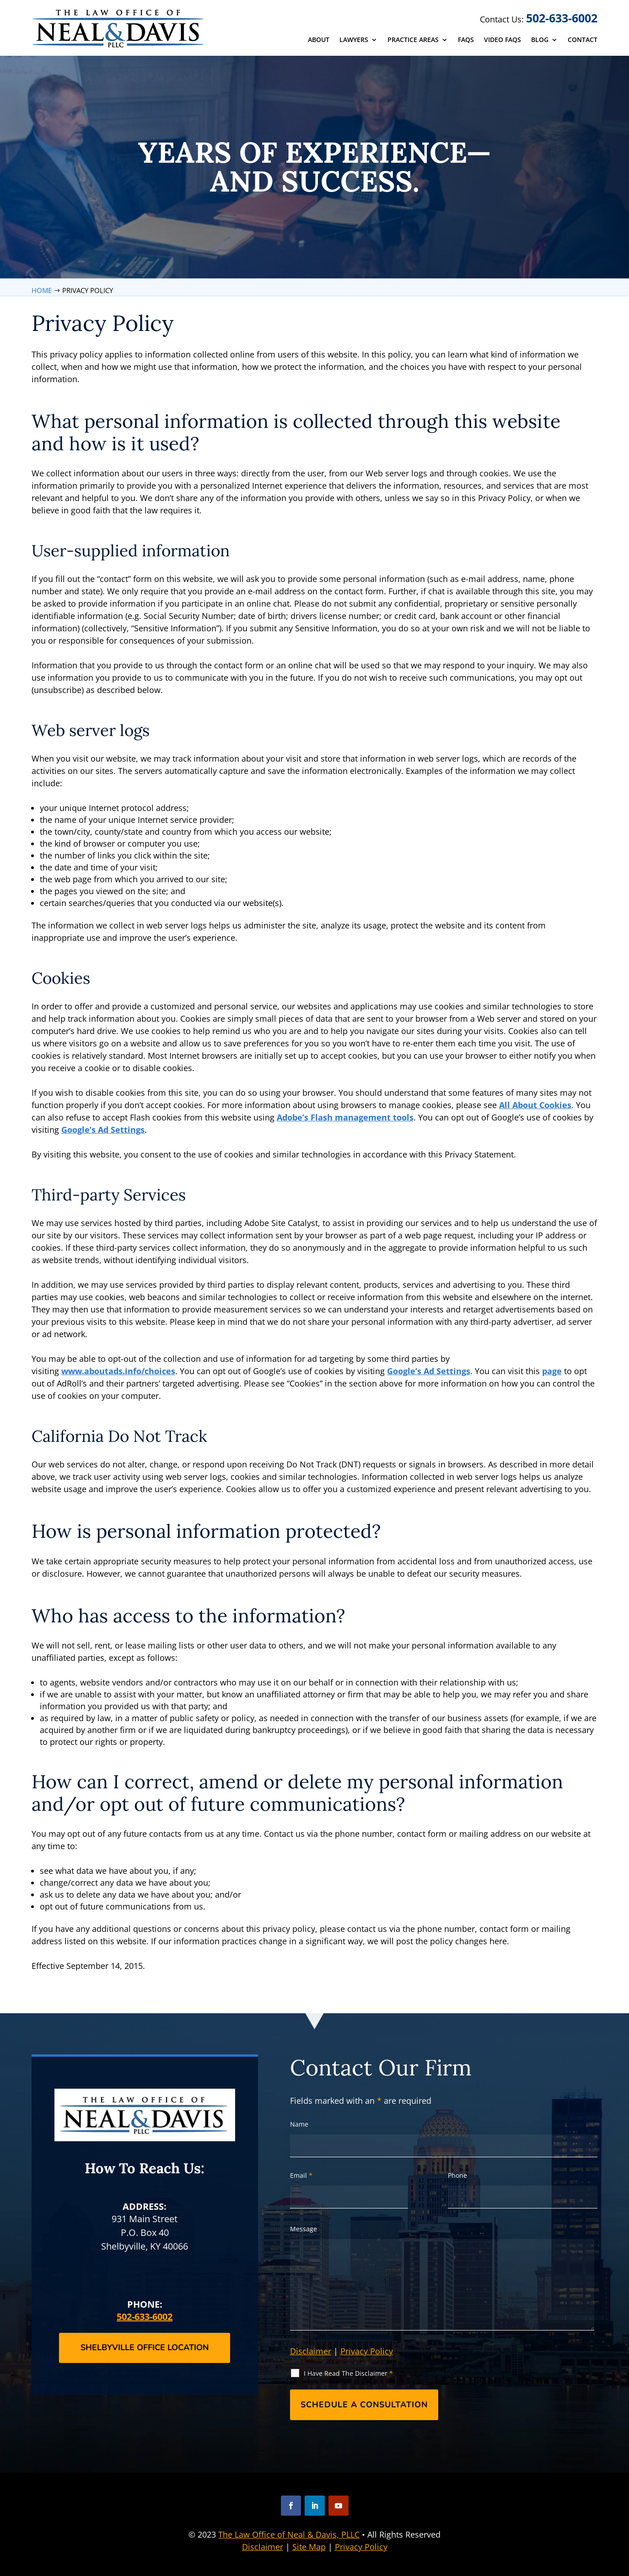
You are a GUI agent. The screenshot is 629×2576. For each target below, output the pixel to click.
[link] (119, 28)
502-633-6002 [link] (561, 18)
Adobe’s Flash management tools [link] (345, 1117)
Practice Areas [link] (413, 40)
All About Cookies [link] (535, 1104)
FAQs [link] (466, 40)
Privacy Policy (366, 2351)
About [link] (318, 40)
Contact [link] (582, 40)
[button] (291, 2506)
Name (299, 2124)
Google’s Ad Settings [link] (103, 1129)
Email (301, 2175)
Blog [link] (539, 40)
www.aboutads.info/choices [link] (118, 1370)
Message (303, 2228)
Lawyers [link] (353, 40)
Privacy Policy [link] (361, 2546)
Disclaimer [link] (262, 2546)
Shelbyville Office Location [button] (145, 2347)
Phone (457, 2175)
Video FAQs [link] (502, 40)
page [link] (552, 1370)
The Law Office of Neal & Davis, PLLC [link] (289, 2534)
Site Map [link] (309, 2546)
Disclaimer (310, 2351)
